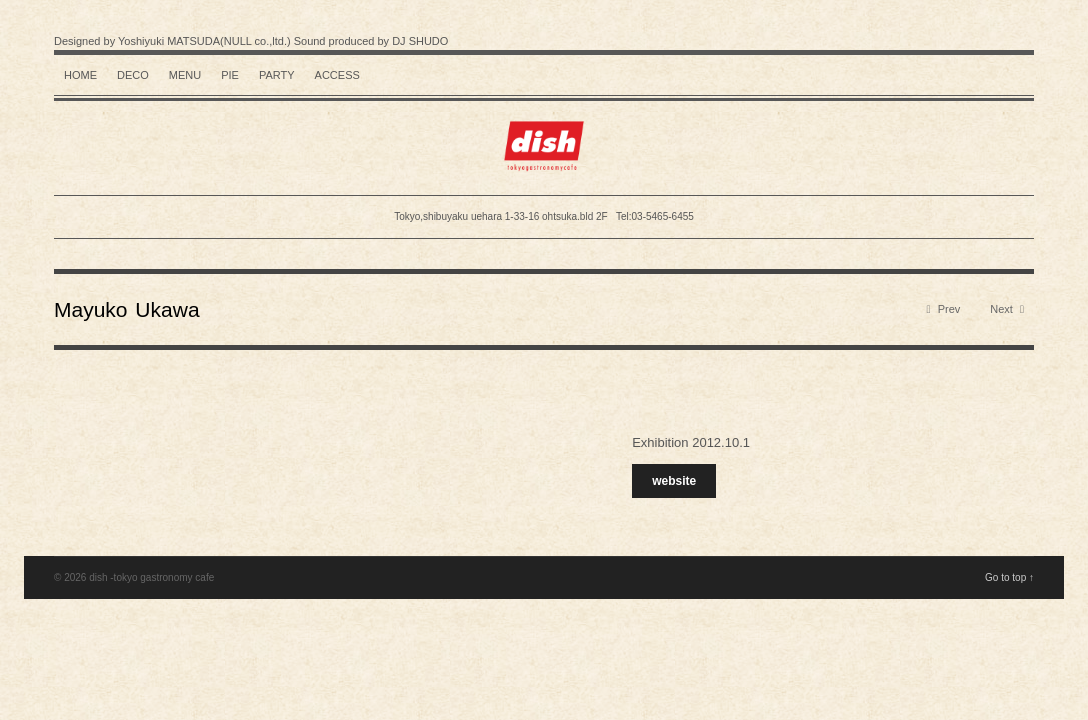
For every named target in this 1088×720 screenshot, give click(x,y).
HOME (80, 75)
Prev (944, 309)
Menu (185, 75)
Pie (230, 75)
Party (277, 75)
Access (337, 75)
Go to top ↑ (1009, 577)
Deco (133, 75)
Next (1007, 309)
